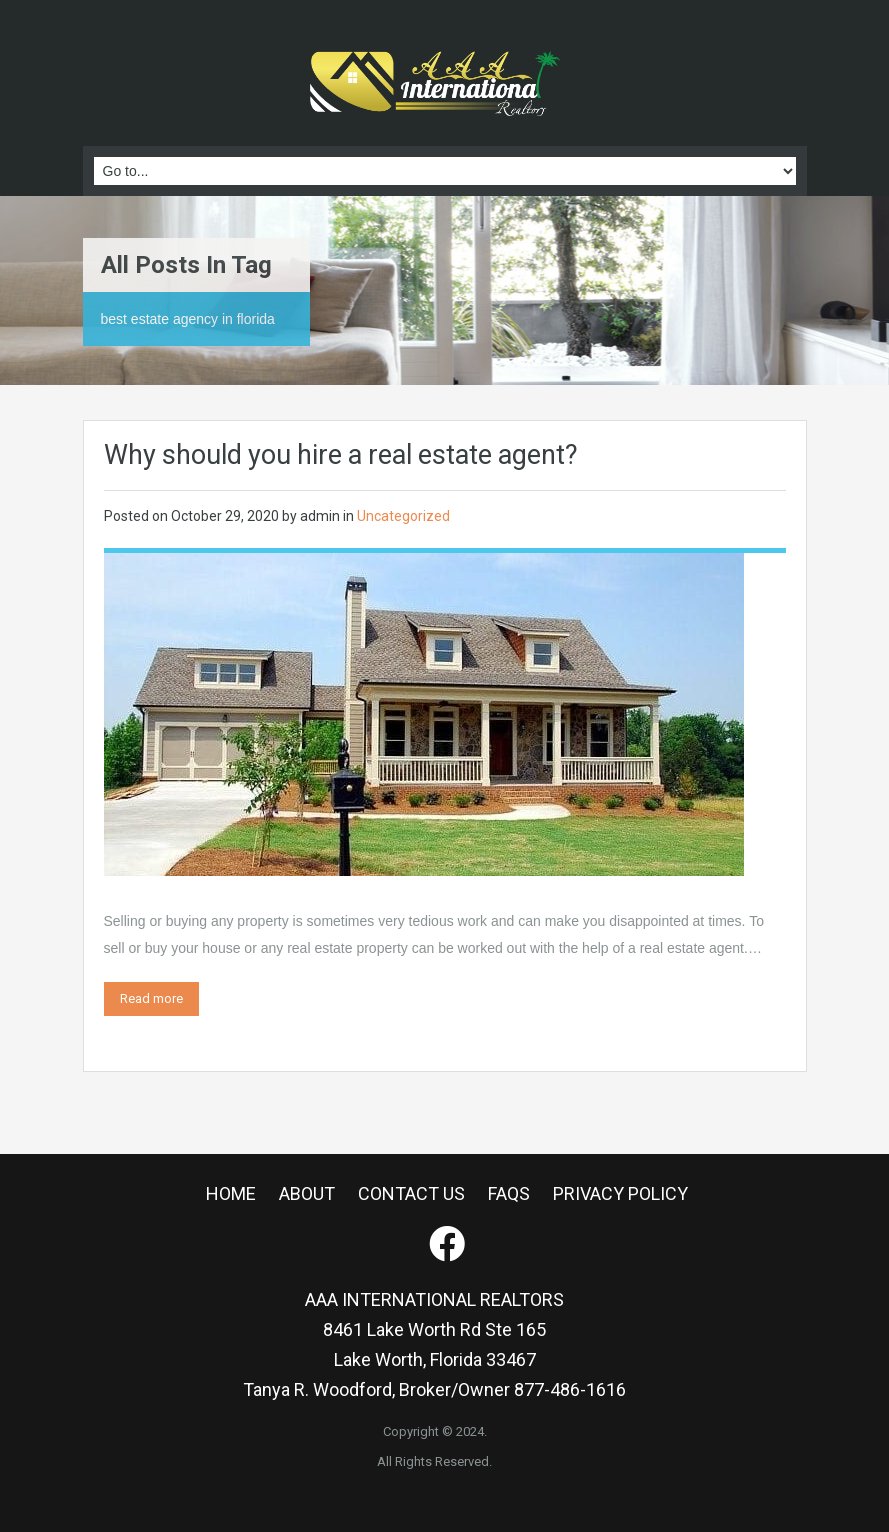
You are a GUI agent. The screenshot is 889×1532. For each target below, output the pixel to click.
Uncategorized (403, 516)
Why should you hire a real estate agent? (341, 455)
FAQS (509, 1193)
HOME (231, 1193)
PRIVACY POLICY (620, 1193)
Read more (151, 998)
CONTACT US (411, 1193)
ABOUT (307, 1193)
